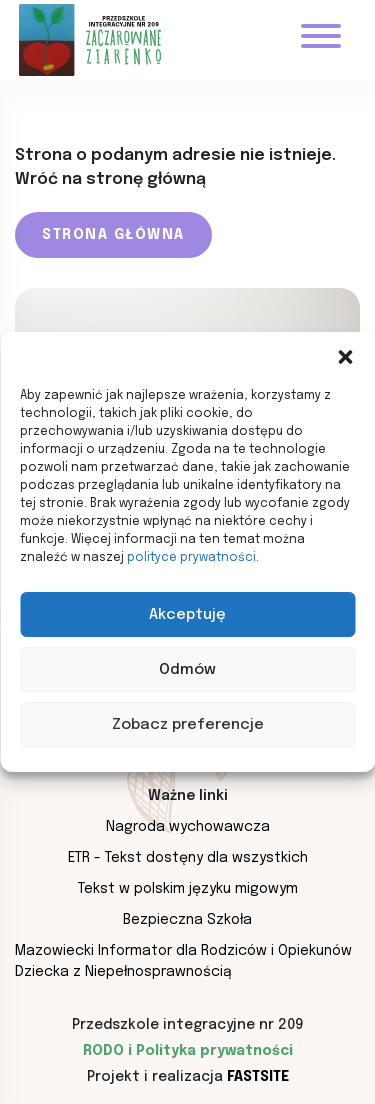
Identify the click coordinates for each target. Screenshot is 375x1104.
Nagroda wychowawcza (188, 827)
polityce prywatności (191, 558)
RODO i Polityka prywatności (188, 1051)
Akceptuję (187, 615)
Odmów (187, 670)
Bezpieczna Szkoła (187, 920)
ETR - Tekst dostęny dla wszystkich (188, 858)
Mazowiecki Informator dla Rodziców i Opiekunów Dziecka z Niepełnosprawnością (183, 961)
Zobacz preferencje (188, 725)
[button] (345, 357)
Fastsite (258, 1077)
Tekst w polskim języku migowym (188, 889)
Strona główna (113, 235)
